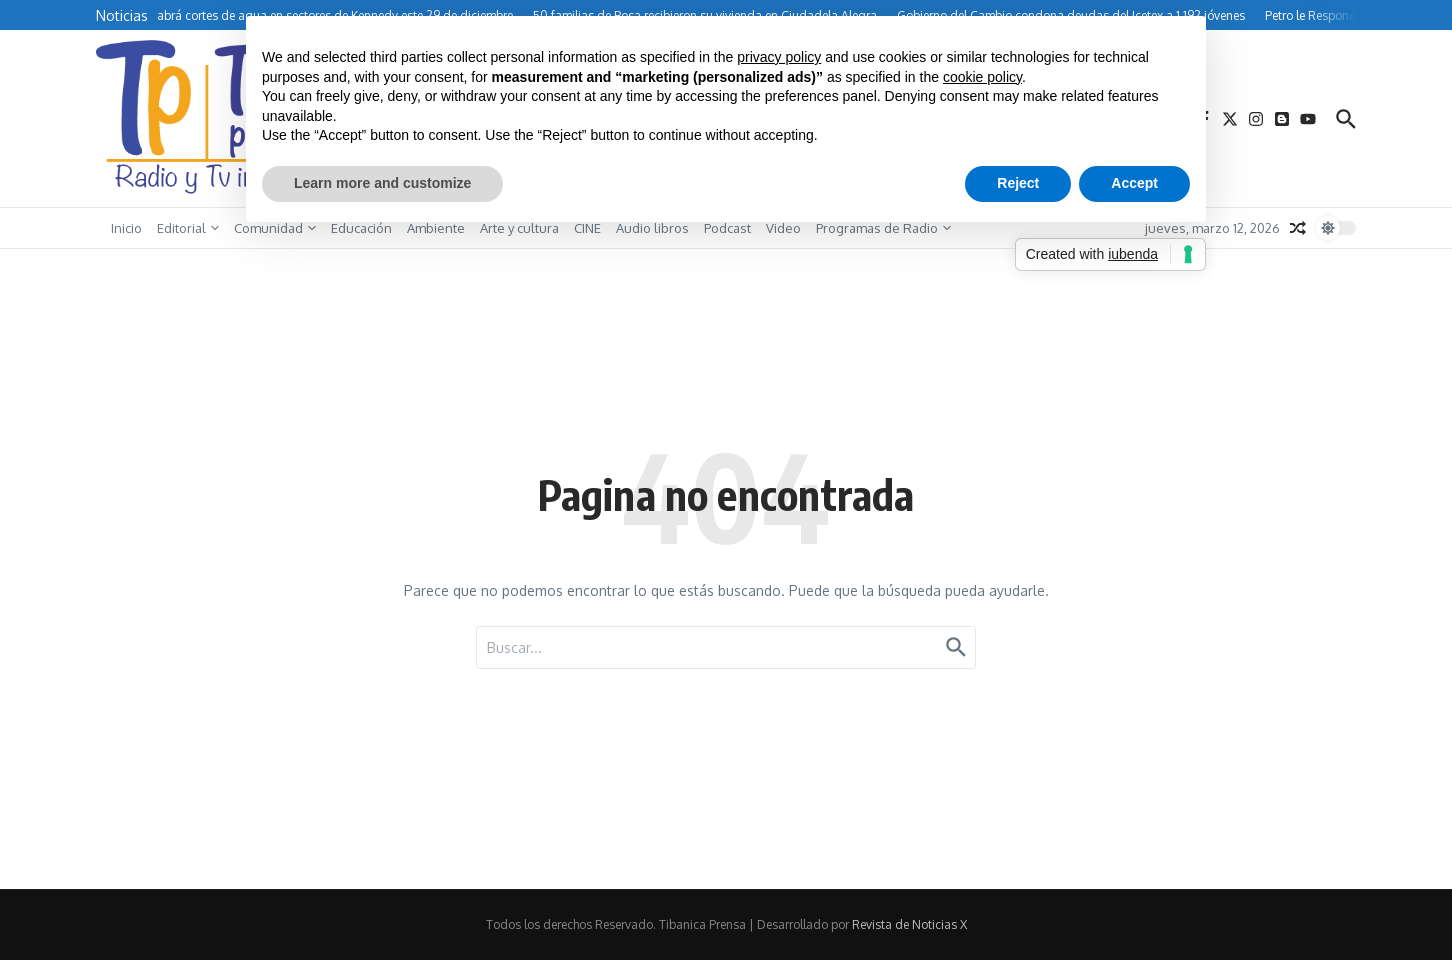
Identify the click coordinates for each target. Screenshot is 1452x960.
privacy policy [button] (779, 57)
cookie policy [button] (982, 77)
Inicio (126, 228)
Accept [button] (1134, 183)
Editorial (188, 228)
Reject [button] (1018, 183)
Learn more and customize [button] (382, 183)
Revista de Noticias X (909, 924)
